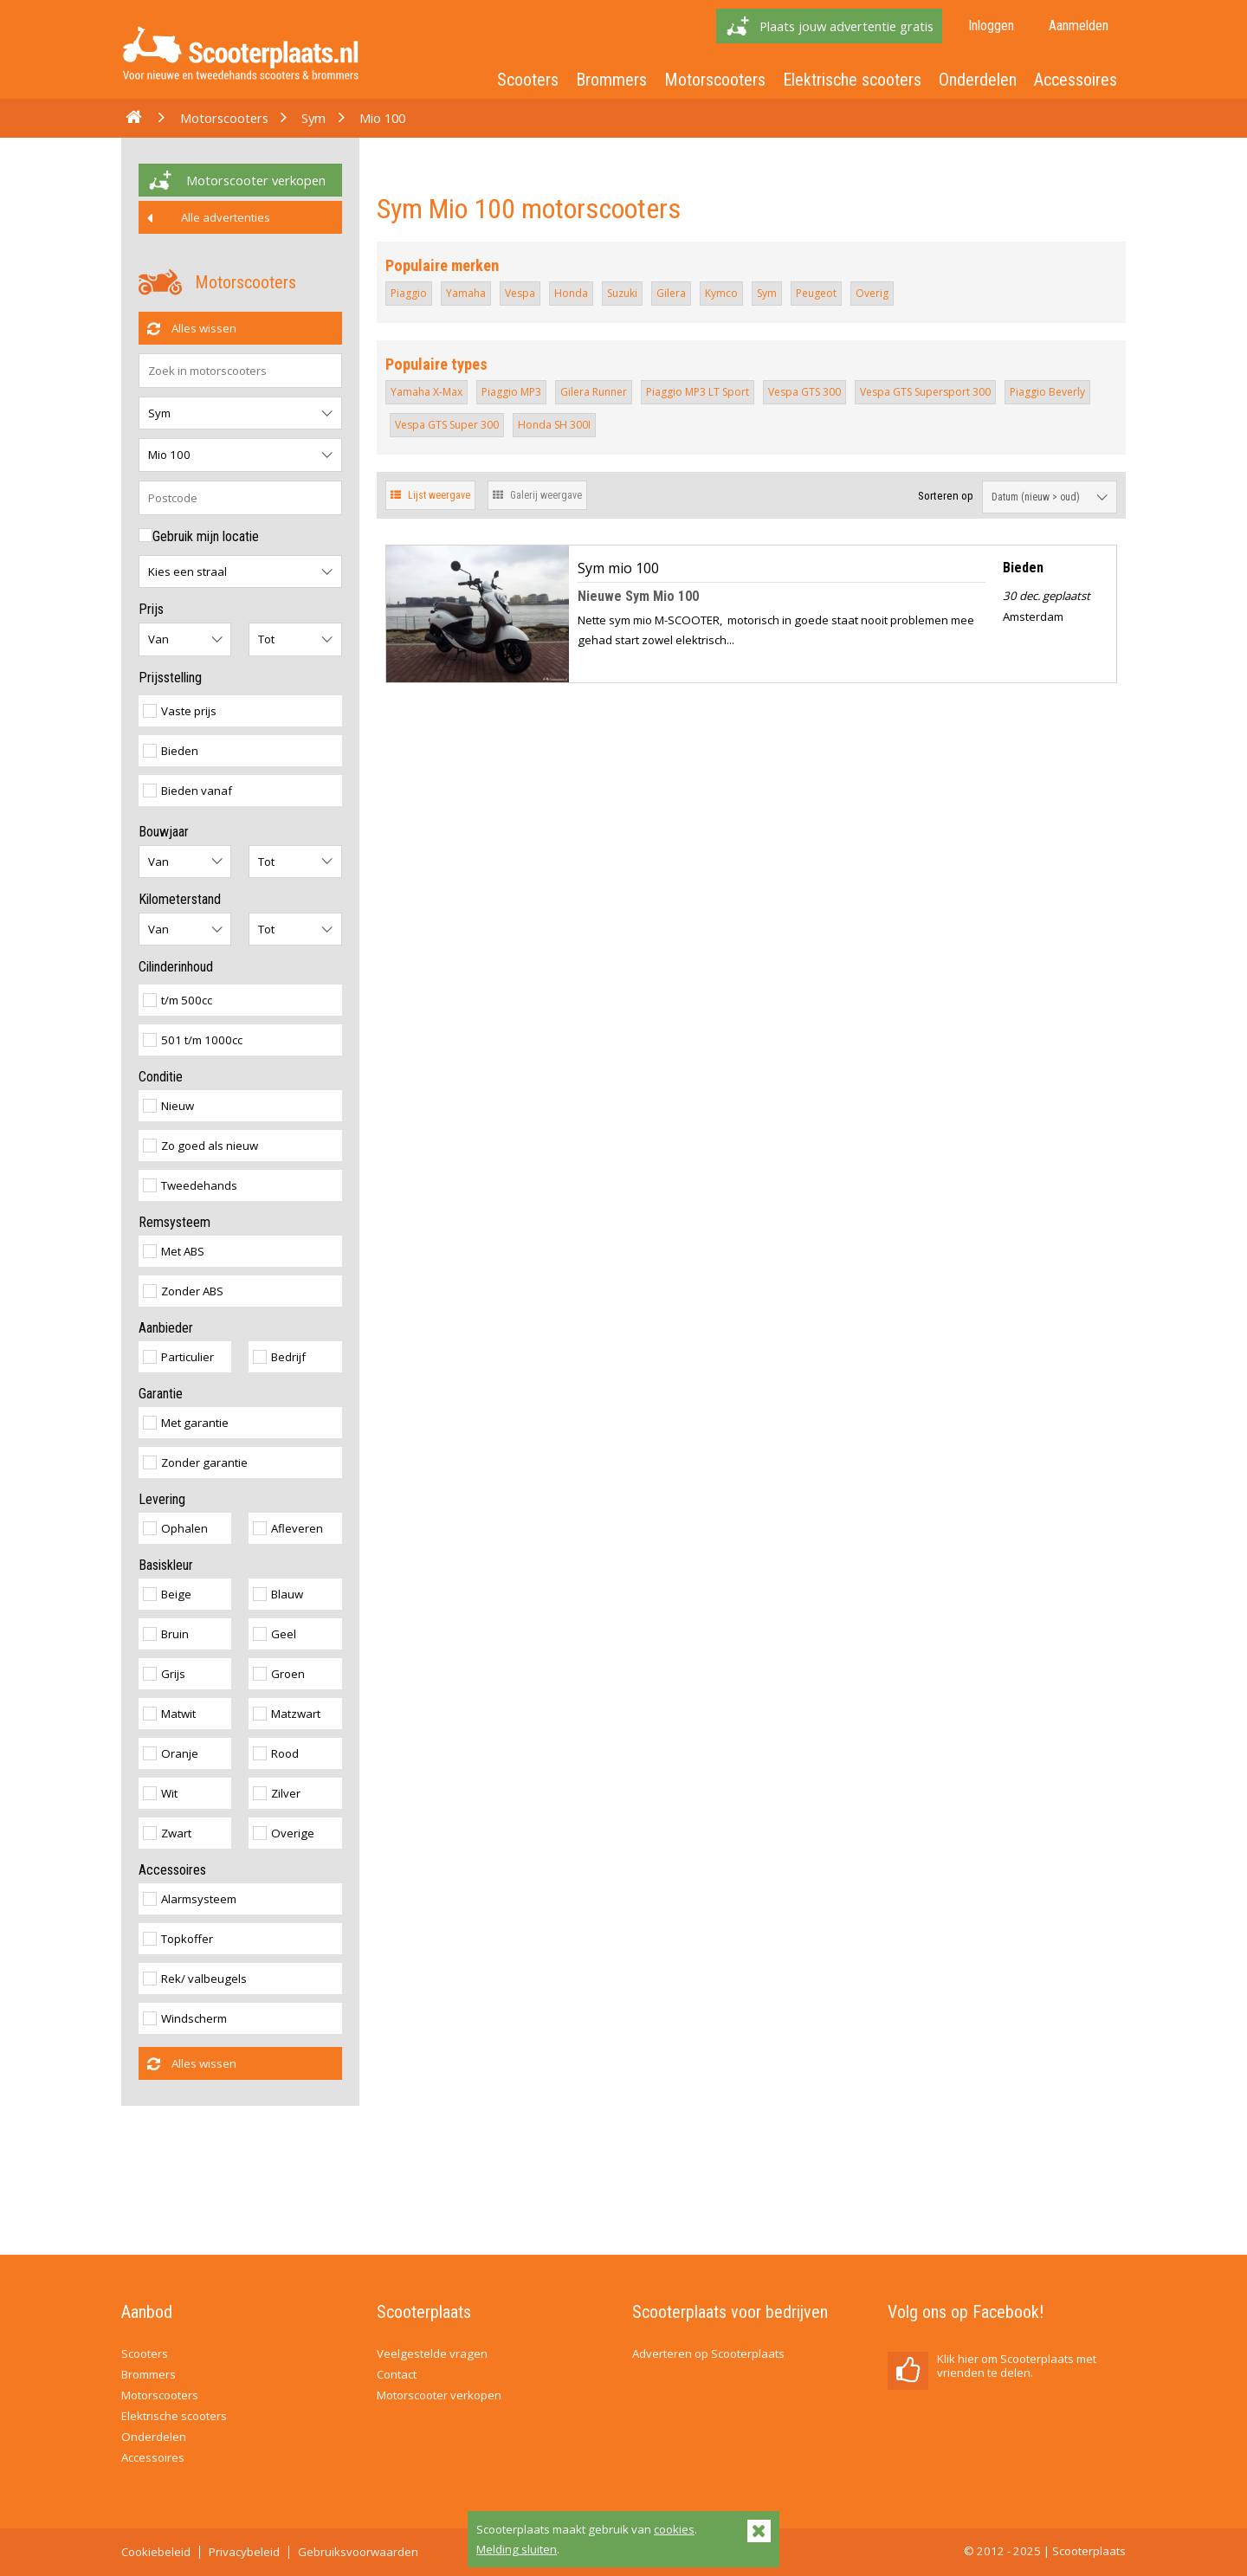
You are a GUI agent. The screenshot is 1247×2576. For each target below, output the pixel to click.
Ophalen (175, 1528)
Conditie (161, 1076)
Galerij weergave (537, 495)
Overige (283, 1833)
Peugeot (816, 293)
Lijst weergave (430, 495)
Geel (274, 1634)
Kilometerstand (180, 899)
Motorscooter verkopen (256, 180)
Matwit (169, 1713)
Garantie (161, 1393)
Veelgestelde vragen (432, 2353)
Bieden (170, 751)
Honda (571, 293)
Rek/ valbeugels (195, 1978)
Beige (167, 1594)
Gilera (671, 293)
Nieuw (168, 1106)
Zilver (276, 1793)
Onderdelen (978, 79)
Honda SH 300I (554, 424)
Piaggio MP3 (511, 391)
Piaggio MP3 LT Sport (697, 391)
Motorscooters (715, 79)
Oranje (170, 1753)
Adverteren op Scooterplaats (708, 2353)
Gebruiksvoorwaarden (358, 2552)
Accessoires (1075, 79)
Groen (279, 1674)
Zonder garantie (195, 1462)
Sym (313, 117)
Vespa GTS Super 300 (447, 424)
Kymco (721, 293)
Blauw (278, 1594)
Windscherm (185, 2018)
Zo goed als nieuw (200, 1145)
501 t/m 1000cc (192, 1040)
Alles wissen (191, 328)
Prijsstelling (170, 677)
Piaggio (409, 293)
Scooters (528, 79)
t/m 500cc (177, 1000)
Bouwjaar (164, 831)
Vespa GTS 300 (804, 391)
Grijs (164, 1674)
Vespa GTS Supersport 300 (925, 391)
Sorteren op (945, 495)
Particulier (178, 1357)
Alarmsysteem (189, 1899)
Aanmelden (1078, 25)
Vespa (520, 293)
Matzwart (286, 1713)
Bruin (166, 1634)
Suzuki (622, 293)
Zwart (167, 1833)
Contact (397, 2374)
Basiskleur (166, 1565)
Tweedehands (190, 1185)
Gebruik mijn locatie (199, 536)
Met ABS (173, 1251)
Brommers (611, 79)
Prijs (151, 609)
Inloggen (991, 25)
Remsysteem (174, 1222)
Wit (160, 1793)
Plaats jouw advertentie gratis (846, 26)
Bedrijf (279, 1357)
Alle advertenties (208, 217)
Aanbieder (166, 1328)
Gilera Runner (593, 391)
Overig (872, 293)
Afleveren (288, 1528)
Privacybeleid (244, 2552)
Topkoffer (178, 1939)
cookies (674, 2529)
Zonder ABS (183, 1291)
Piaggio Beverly (1047, 391)
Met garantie (186, 1422)
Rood (276, 1753)
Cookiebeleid (156, 2552)
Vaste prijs (179, 711)
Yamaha (466, 293)
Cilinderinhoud (176, 967)
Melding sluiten (516, 2549)
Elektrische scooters (852, 79)
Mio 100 (382, 117)
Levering (162, 1499)
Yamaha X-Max (426, 391)
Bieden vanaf (187, 790)
